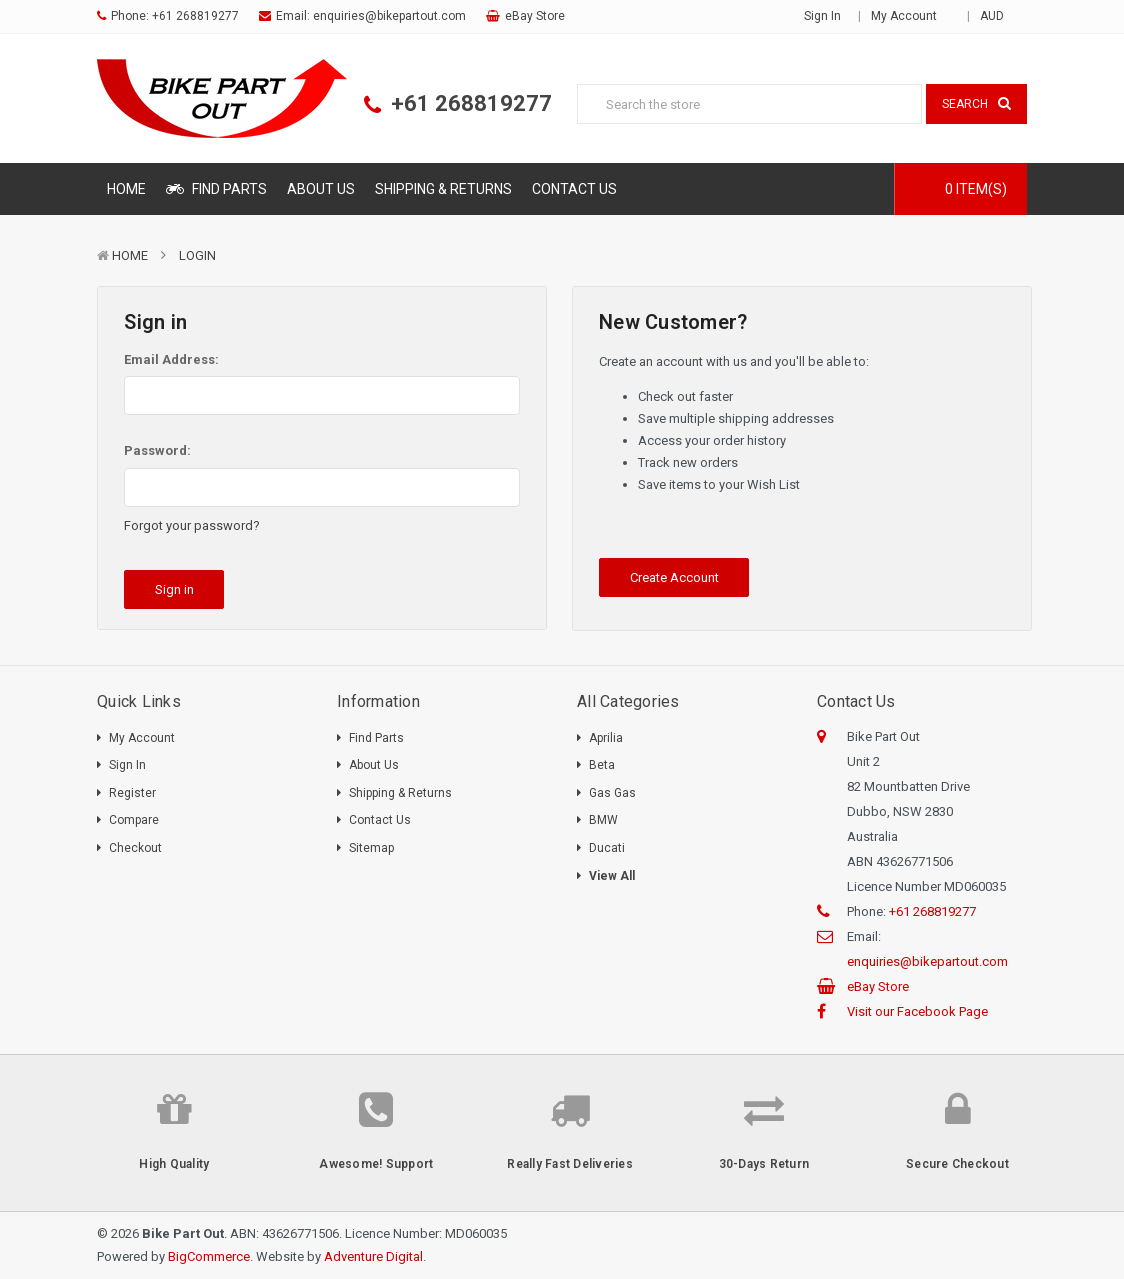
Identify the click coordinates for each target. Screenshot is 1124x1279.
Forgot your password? (192, 525)
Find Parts (216, 189)
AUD (998, 16)
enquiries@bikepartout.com (389, 16)
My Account (910, 16)
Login (197, 255)
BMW (603, 820)
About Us (321, 189)
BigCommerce (209, 1256)
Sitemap (371, 848)
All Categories (628, 701)
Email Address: (171, 359)
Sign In (127, 765)
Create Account (674, 577)
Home (126, 189)
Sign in (822, 16)
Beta (602, 765)
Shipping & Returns (443, 189)
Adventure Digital (373, 1256)
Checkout (135, 848)
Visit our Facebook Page (917, 1011)
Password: (157, 450)
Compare (134, 820)
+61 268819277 (195, 16)
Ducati (607, 848)
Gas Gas (612, 793)
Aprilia (606, 738)
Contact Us (574, 189)
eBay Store (535, 16)
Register (132, 793)
